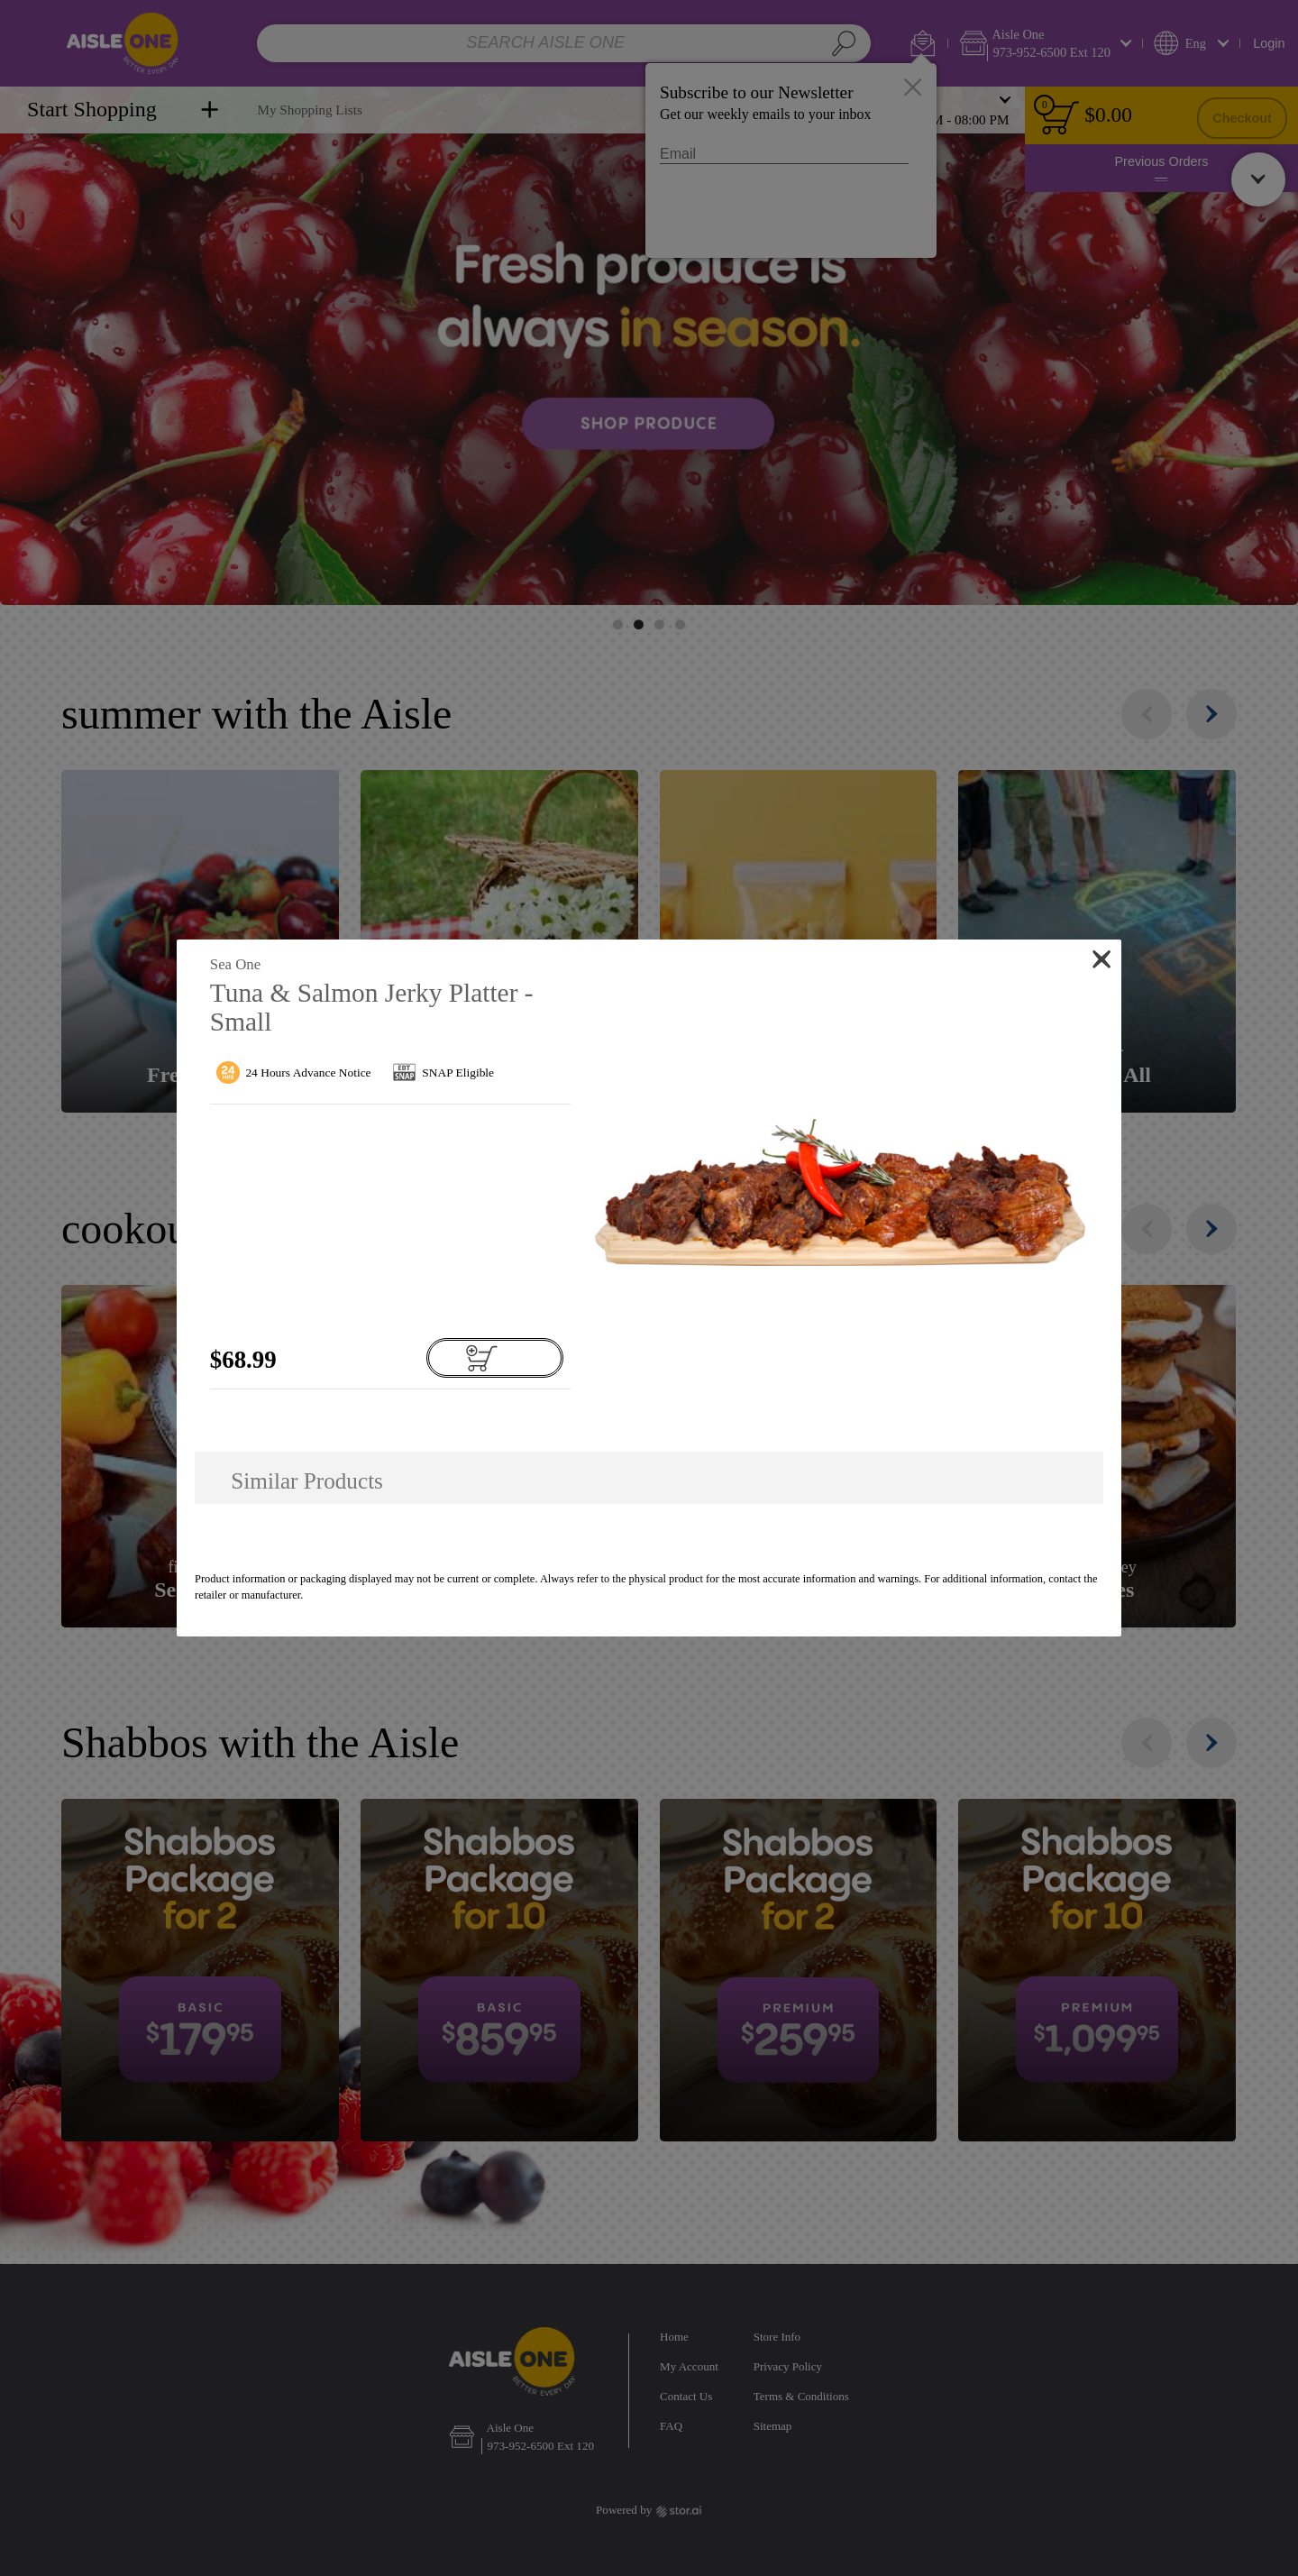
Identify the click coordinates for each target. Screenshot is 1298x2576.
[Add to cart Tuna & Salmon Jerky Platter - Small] (494, 1358)
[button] (839, 1192)
